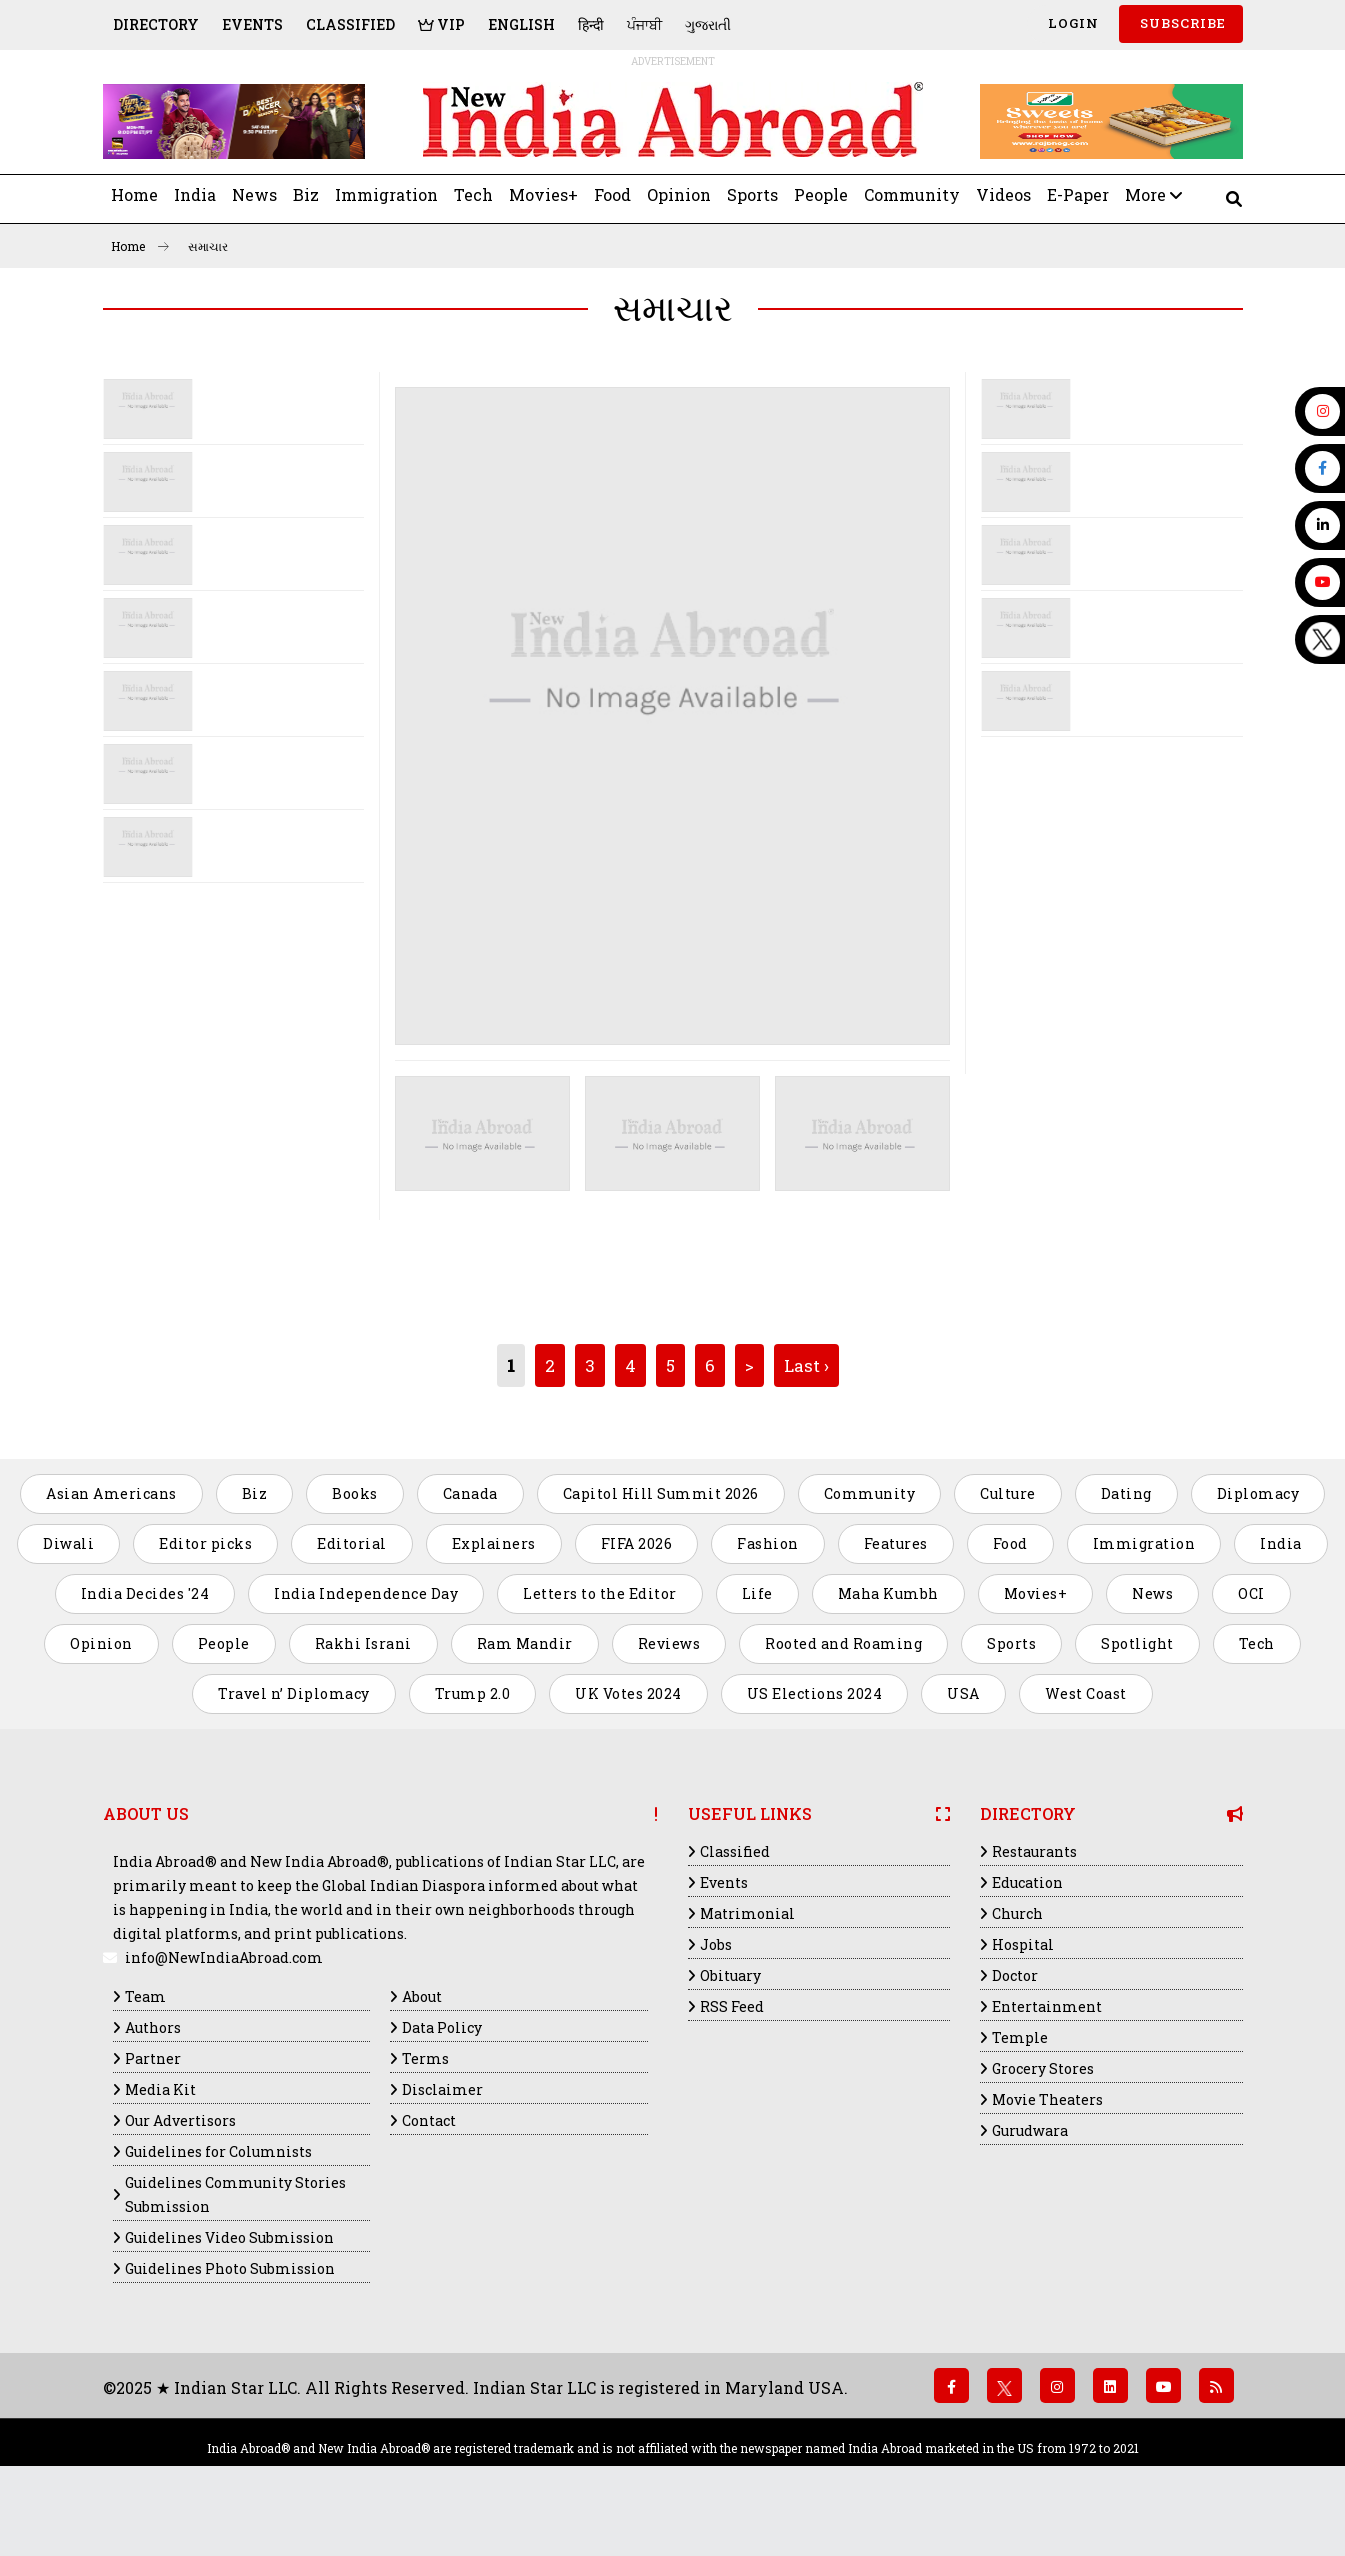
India (195, 194)
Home (134, 194)
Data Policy (442, 2027)
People (821, 194)
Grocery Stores (1043, 2068)
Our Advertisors (180, 2120)
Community (912, 194)
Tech (473, 194)
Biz (306, 194)
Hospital (1023, 1944)
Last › (806, 1365)
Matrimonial (747, 1913)
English (521, 24)
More (1153, 194)
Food (612, 194)
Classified (350, 24)
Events (252, 24)
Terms (425, 2058)
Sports (752, 194)
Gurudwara (1030, 2130)
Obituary (730, 1975)
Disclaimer (442, 2089)
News (254, 194)
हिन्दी (591, 24)
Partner (153, 2058)
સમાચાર (208, 246)
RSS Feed (732, 2006)
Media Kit (160, 2089)
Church (1017, 1913)
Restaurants (1034, 1851)
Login (1071, 23)
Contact (429, 2120)
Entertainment (1047, 2006)
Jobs (716, 1944)
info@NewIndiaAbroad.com (224, 1957)
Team (145, 1996)
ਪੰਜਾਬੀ (644, 24)
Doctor (1015, 1975)
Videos (1003, 194)
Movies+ (543, 194)
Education (1027, 1882)
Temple (1020, 2037)
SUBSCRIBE (1181, 23)
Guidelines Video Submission (229, 2237)
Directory (156, 24)
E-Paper (1078, 194)
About (422, 1996)
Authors (153, 2027)
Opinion (679, 194)
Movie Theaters (1047, 2099)
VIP (441, 24)
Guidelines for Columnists (218, 2151)
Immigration (386, 194)
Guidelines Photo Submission (230, 2268)
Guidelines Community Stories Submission (235, 2194)
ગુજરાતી (708, 24)
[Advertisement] (228, 1033)
